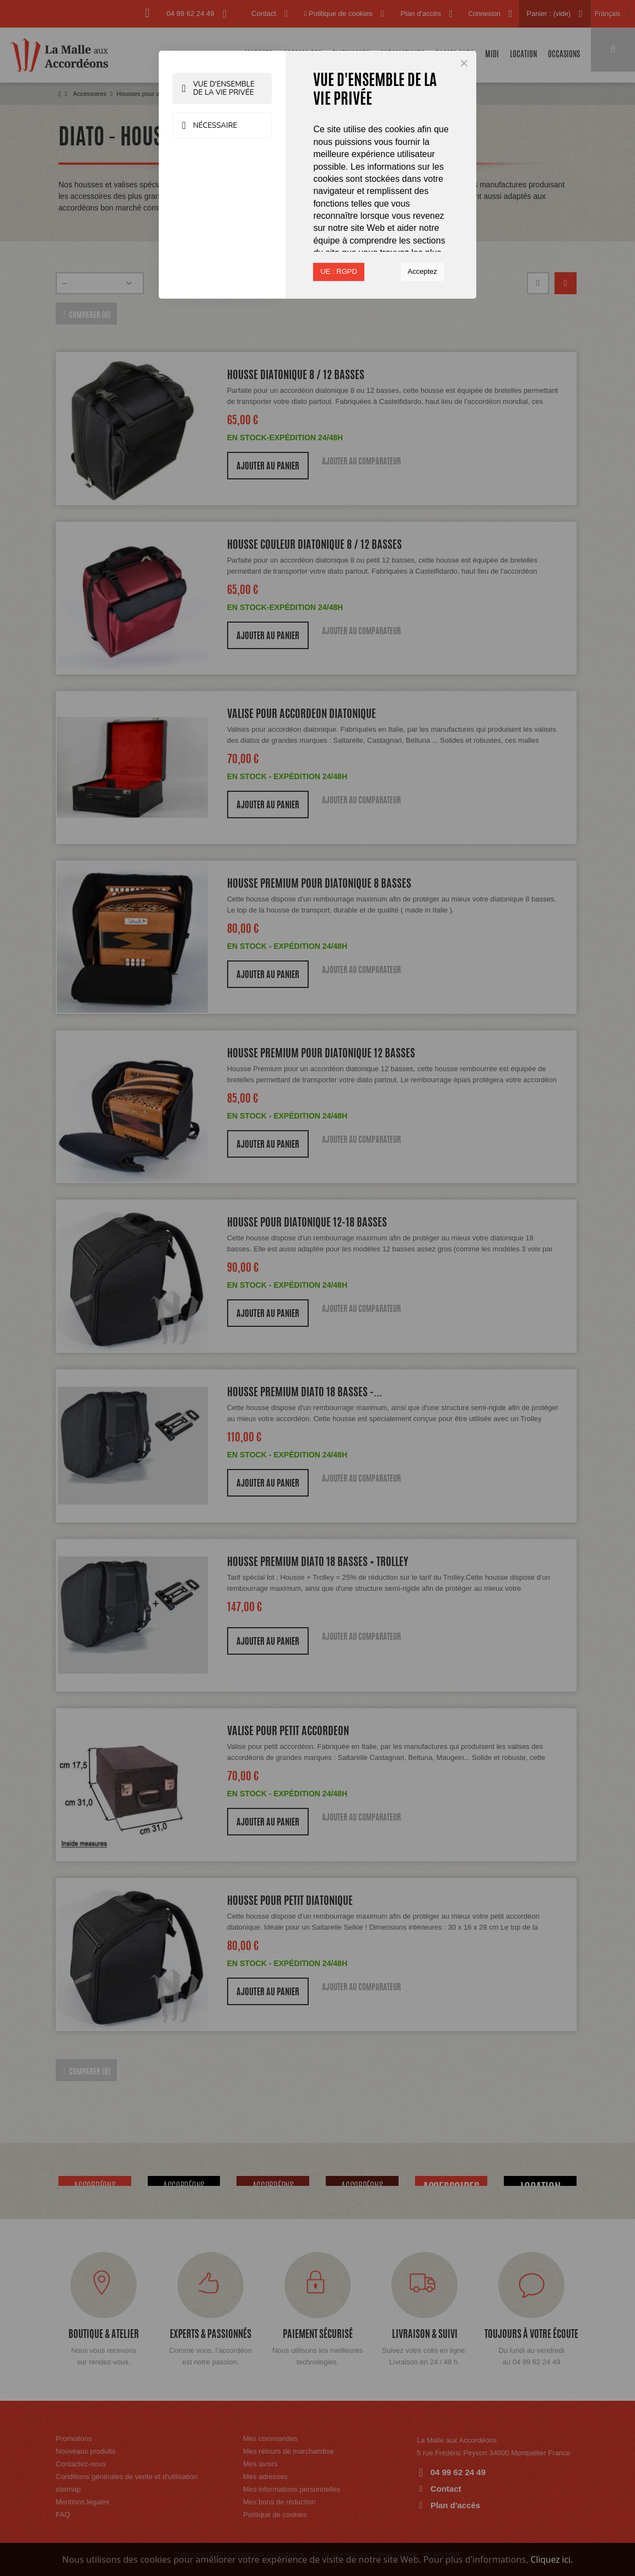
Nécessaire (212, 126)
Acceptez (422, 271)
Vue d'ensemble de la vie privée (222, 88)
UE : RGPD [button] (338, 271)
